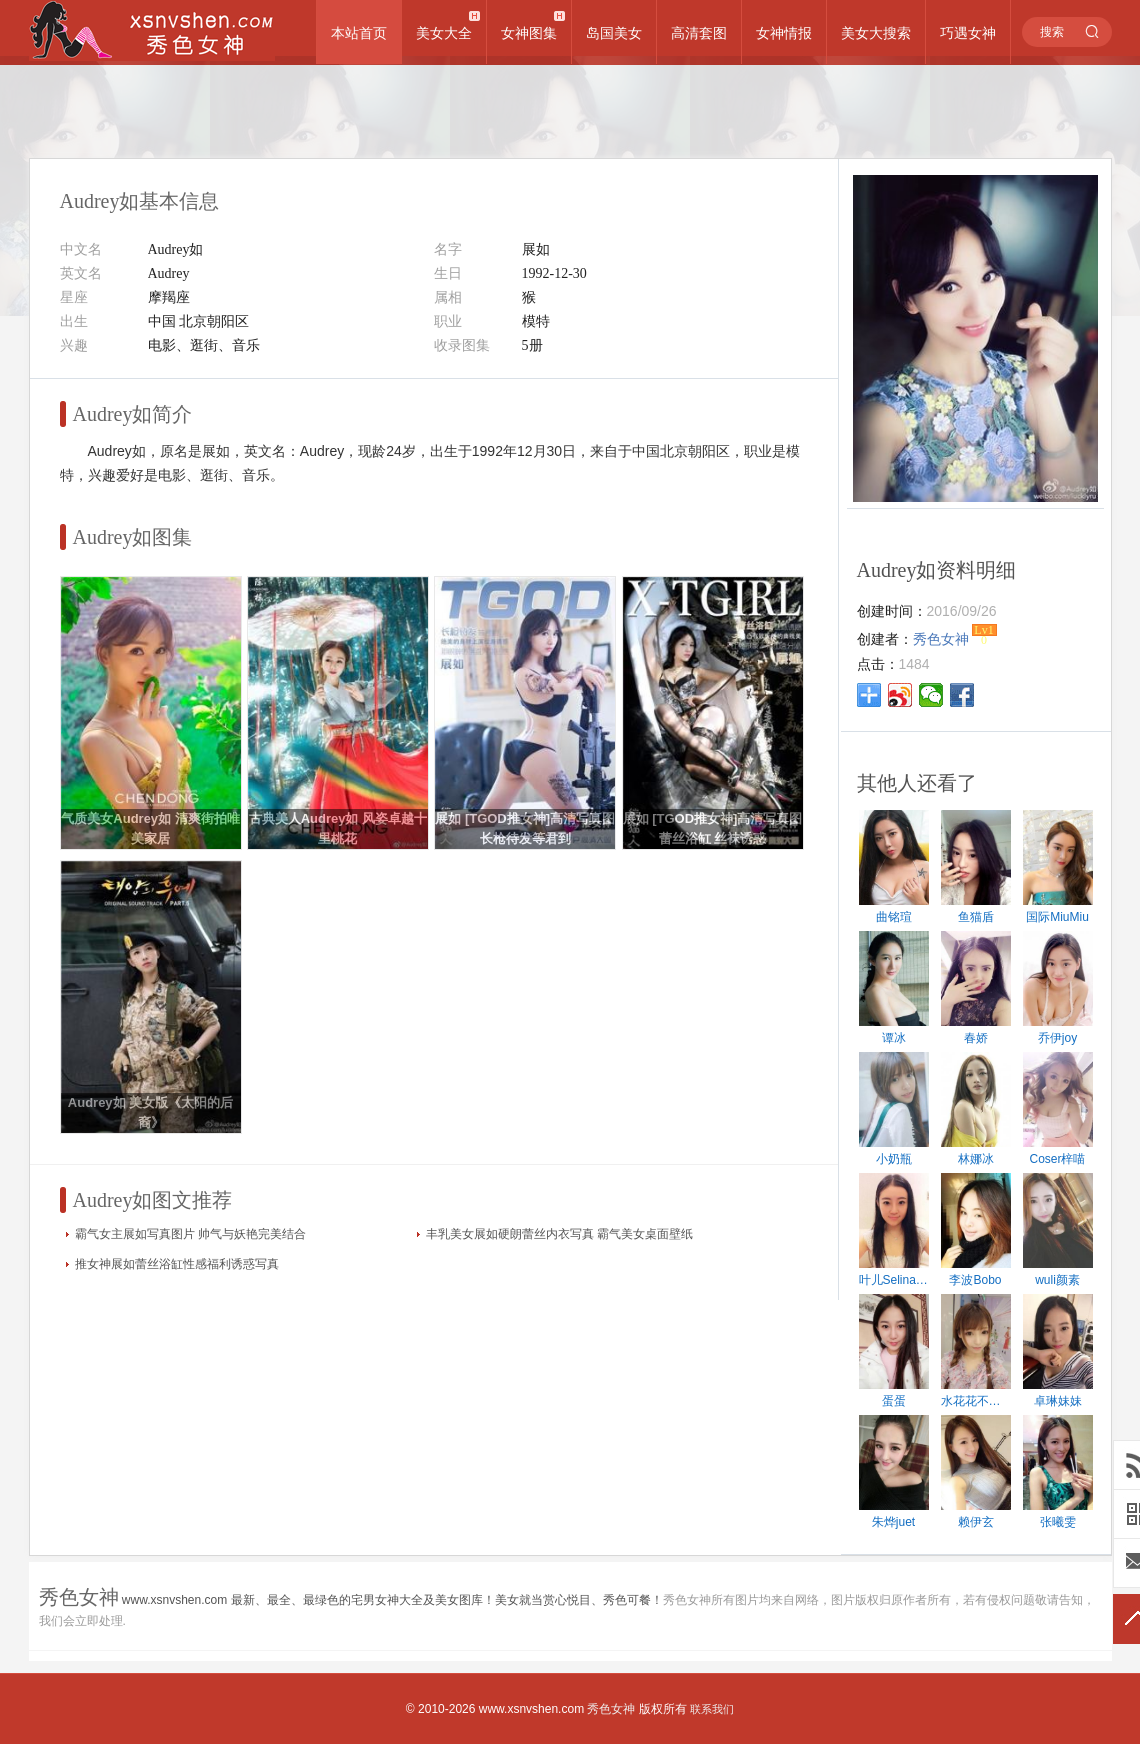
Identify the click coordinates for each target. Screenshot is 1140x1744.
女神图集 (529, 33)
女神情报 (784, 33)
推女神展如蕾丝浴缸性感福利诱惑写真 (177, 1264)
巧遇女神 (968, 33)
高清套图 (699, 33)
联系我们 (712, 1709)
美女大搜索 (876, 33)
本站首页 (359, 33)
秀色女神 (611, 1709)
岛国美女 (614, 33)
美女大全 (444, 33)
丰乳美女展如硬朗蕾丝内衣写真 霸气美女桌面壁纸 (559, 1234)
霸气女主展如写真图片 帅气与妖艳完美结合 (190, 1234)
